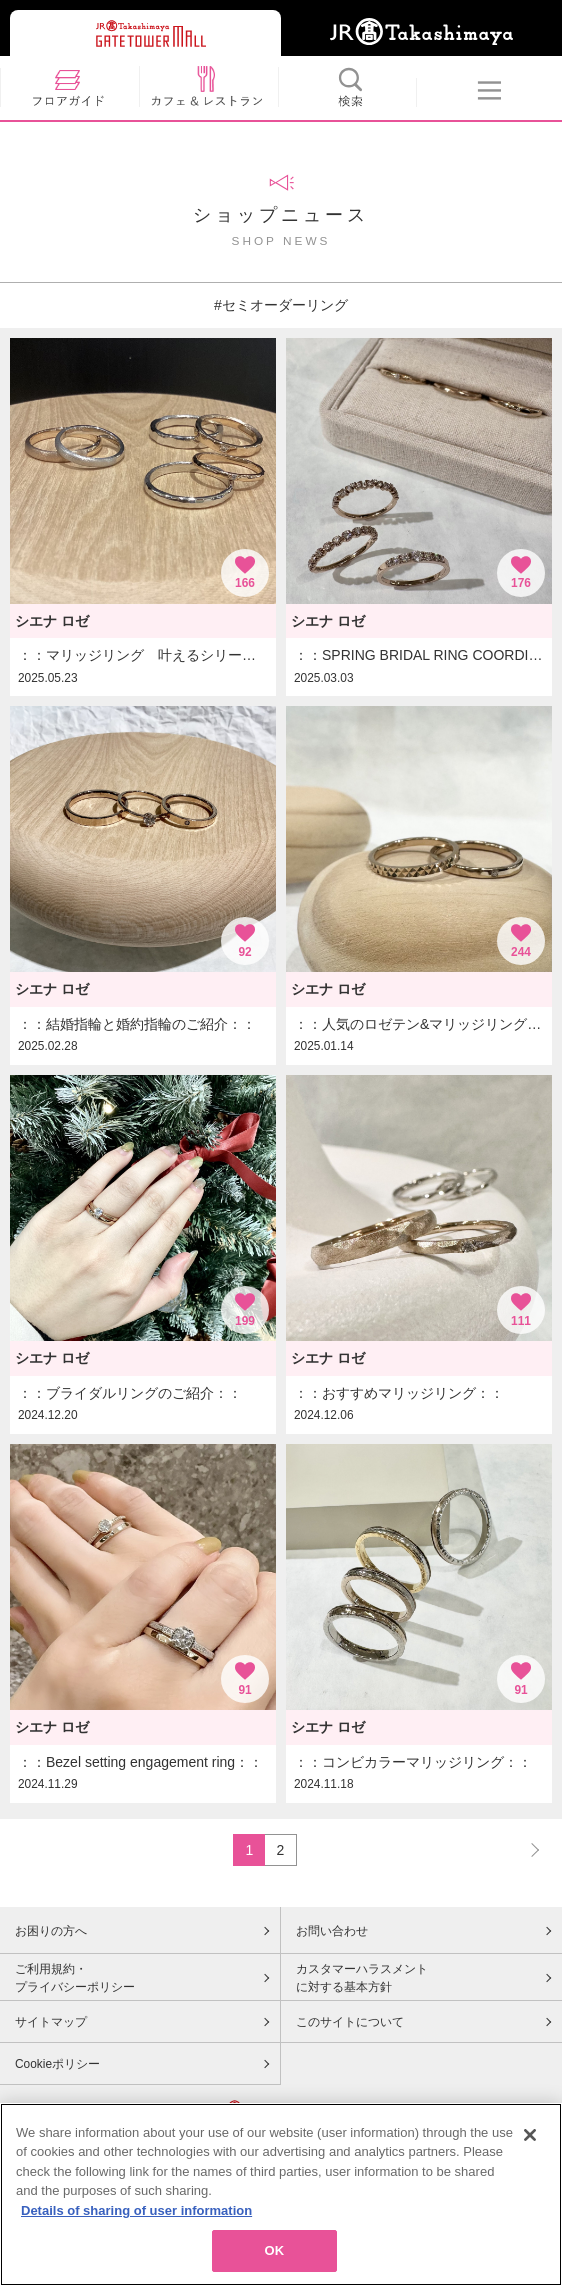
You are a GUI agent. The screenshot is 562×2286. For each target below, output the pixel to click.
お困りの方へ (51, 1931)
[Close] (530, 2156)
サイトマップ (51, 2022)
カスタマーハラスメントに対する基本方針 (362, 1978)
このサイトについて (350, 2022)
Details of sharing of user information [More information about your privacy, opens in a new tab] (136, 2231)
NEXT (526, 1849)
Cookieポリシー (57, 2064)
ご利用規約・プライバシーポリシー (75, 1978)
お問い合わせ (332, 1931)
